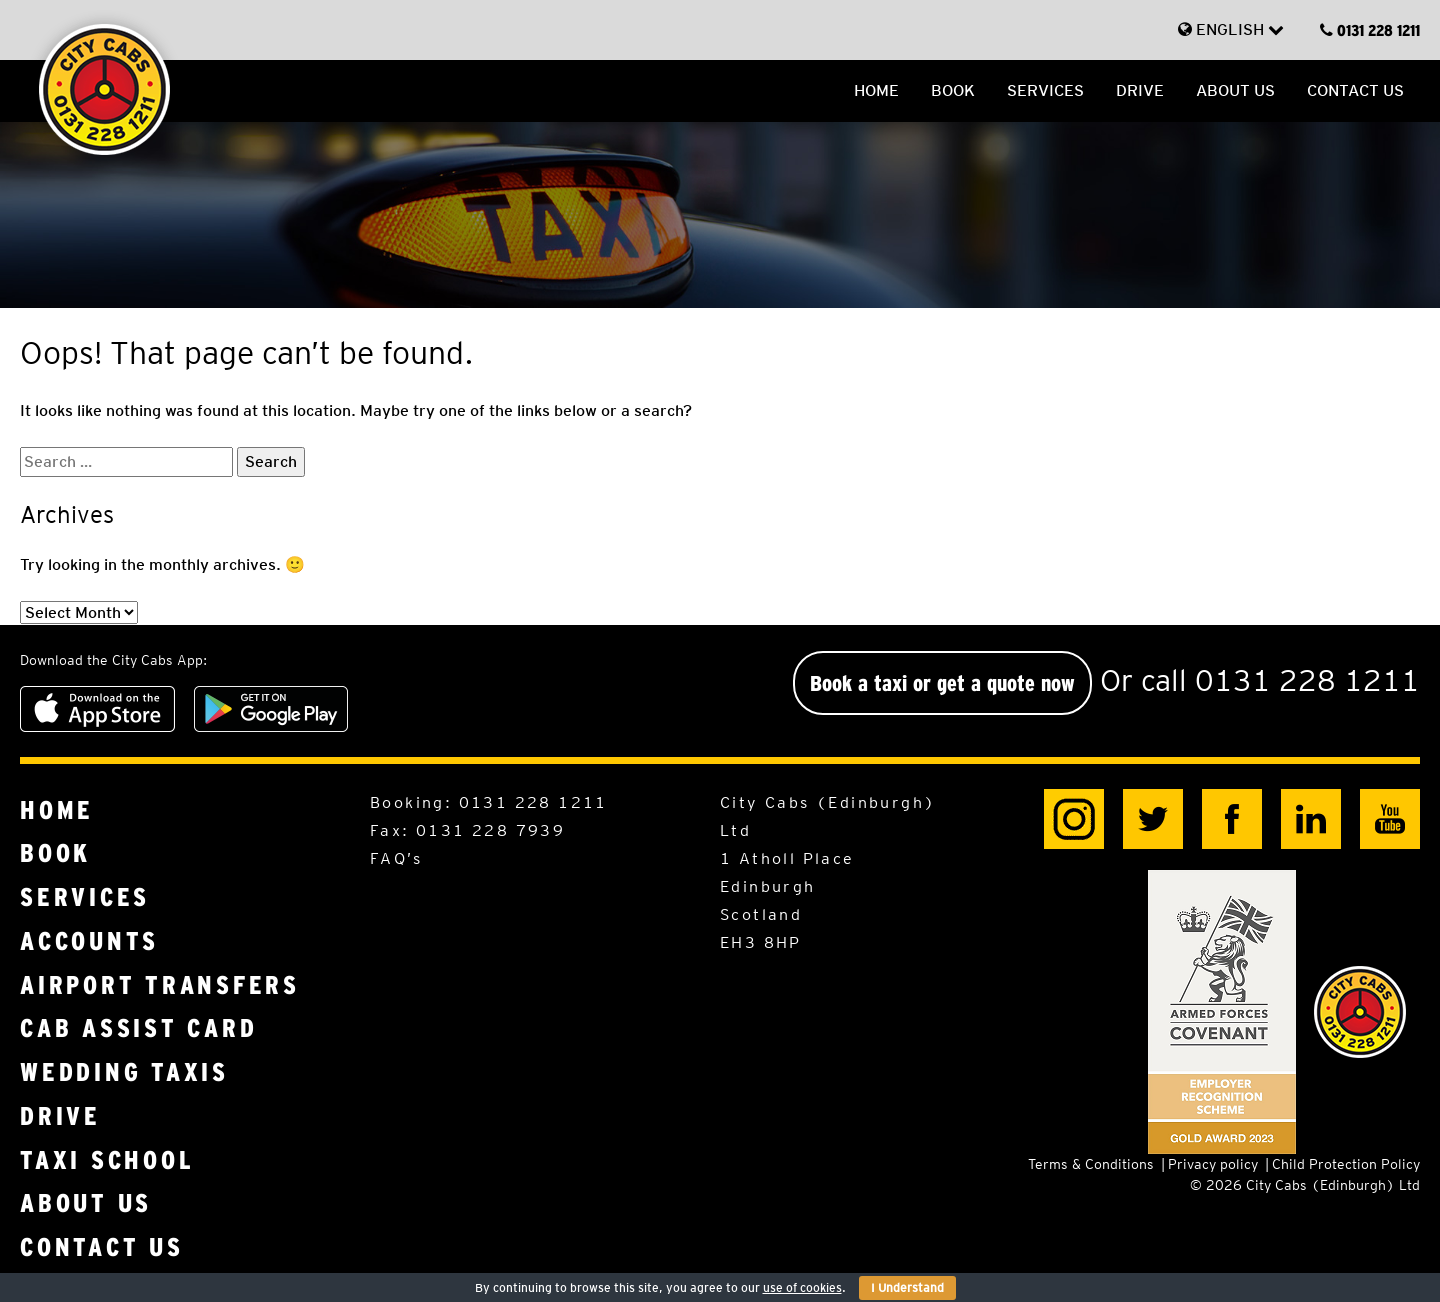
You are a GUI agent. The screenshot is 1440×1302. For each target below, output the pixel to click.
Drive (1140, 90)
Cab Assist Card (138, 1028)
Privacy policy (1213, 1164)
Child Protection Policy (1346, 1164)
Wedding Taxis (124, 1072)
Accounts (89, 941)
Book (953, 90)
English (1231, 29)
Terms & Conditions (1091, 1164)
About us (1235, 90)
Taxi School (107, 1160)
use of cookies (802, 1287)
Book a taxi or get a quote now (942, 683)
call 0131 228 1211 (1280, 680)
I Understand (907, 1287)
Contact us (1355, 90)
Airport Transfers (160, 985)
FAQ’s (396, 858)
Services (1045, 90)
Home (876, 90)
